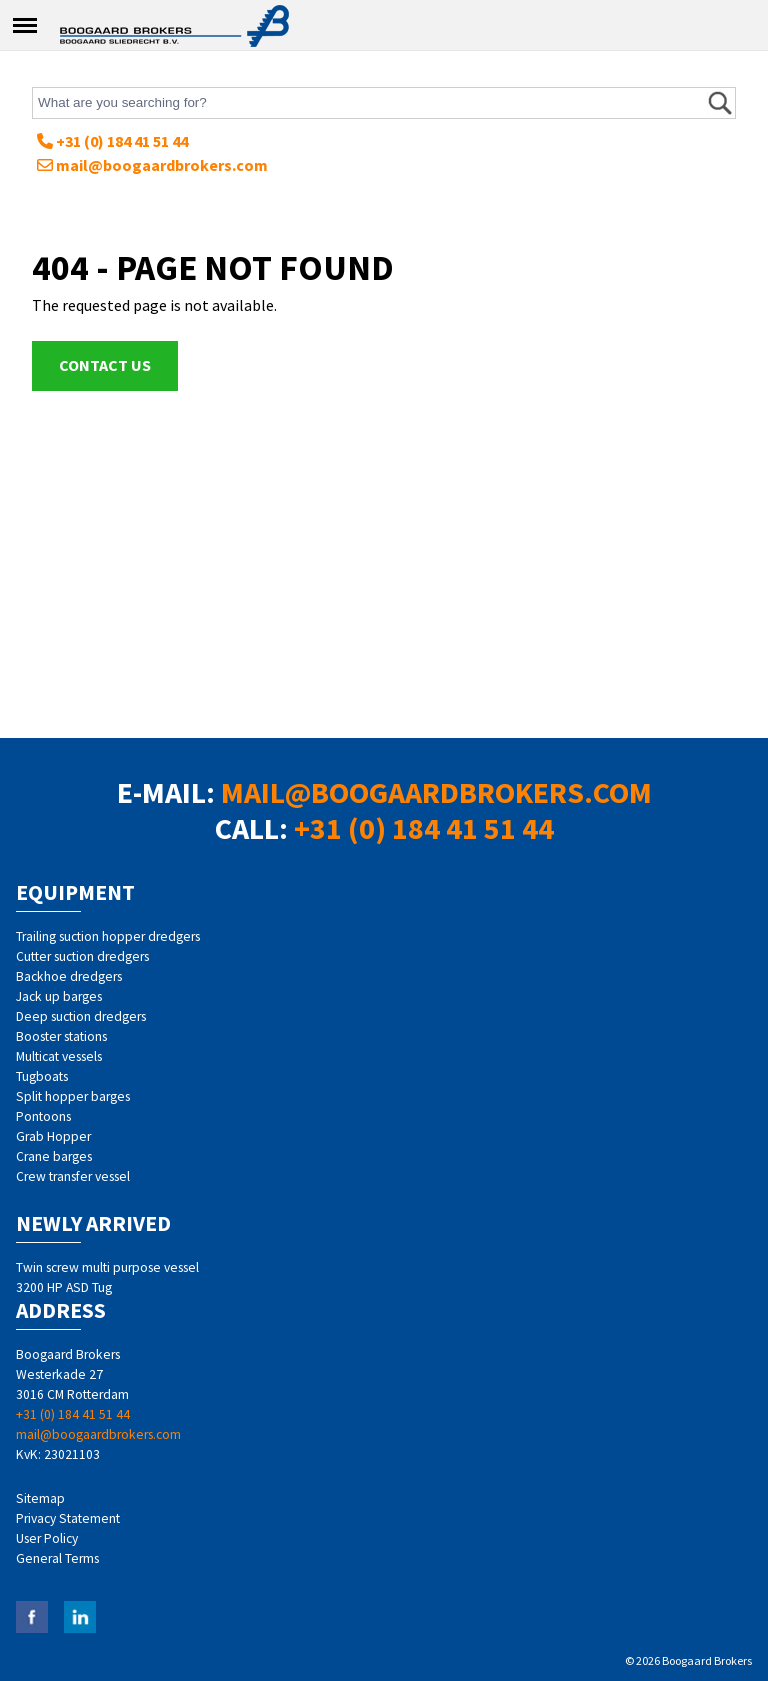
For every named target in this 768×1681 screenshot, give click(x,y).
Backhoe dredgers (69, 976)
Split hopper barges (73, 1096)
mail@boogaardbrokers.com (152, 165)
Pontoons (43, 1116)
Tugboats (42, 1076)
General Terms (57, 1558)
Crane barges (54, 1156)
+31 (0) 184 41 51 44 (112, 141)
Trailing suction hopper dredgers (108, 936)
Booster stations (61, 1036)
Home (174, 23)
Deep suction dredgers (81, 1016)
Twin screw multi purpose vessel (107, 1267)
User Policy (47, 1538)
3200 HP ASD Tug (64, 1287)
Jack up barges (59, 996)
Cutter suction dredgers (82, 956)
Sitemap (40, 1498)
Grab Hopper (53, 1136)
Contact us (105, 365)
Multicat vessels (59, 1056)
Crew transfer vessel (73, 1176)
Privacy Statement (68, 1518)
